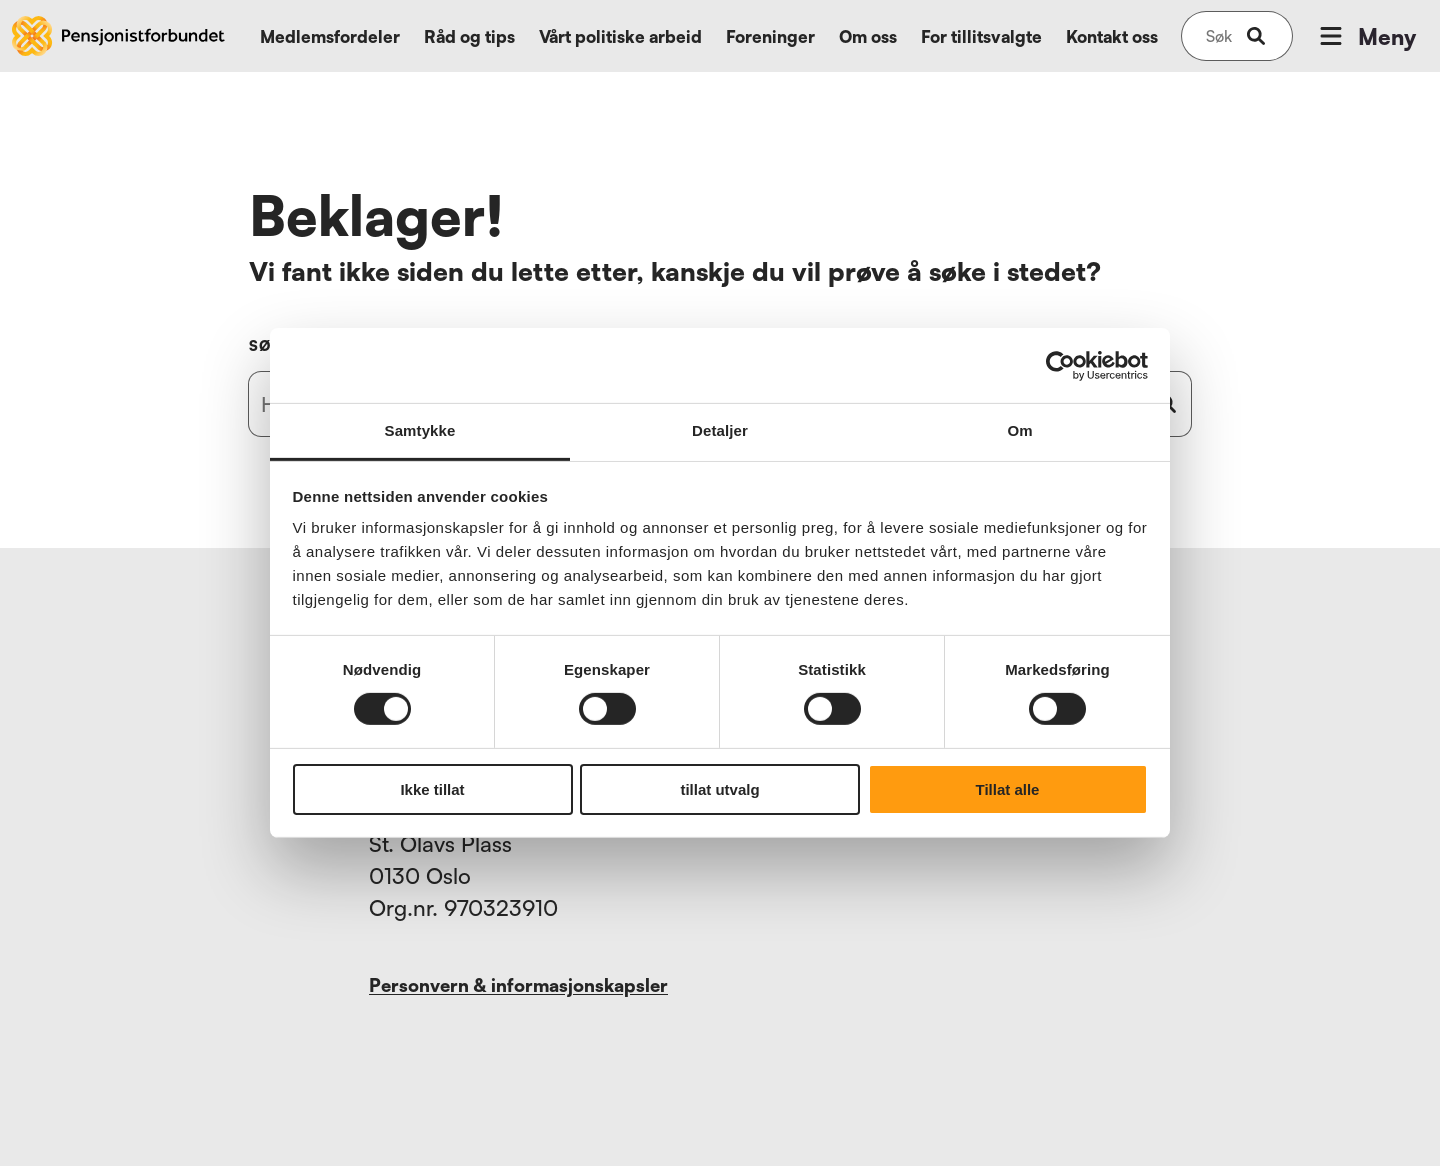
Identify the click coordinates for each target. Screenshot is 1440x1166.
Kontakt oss (1112, 36)
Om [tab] (1019, 430)
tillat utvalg (719, 789)
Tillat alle (1008, 789)
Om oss (868, 36)
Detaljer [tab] (720, 430)
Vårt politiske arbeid (620, 36)
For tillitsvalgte (981, 36)
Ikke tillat (432, 789)
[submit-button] (1256, 36)
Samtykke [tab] (420, 430)
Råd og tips (469, 36)
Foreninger (770, 36)
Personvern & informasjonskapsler (518, 985)
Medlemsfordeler (330, 36)
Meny (1366, 36)
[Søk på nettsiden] (1219, 36)
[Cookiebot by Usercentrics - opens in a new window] (1060, 365)
